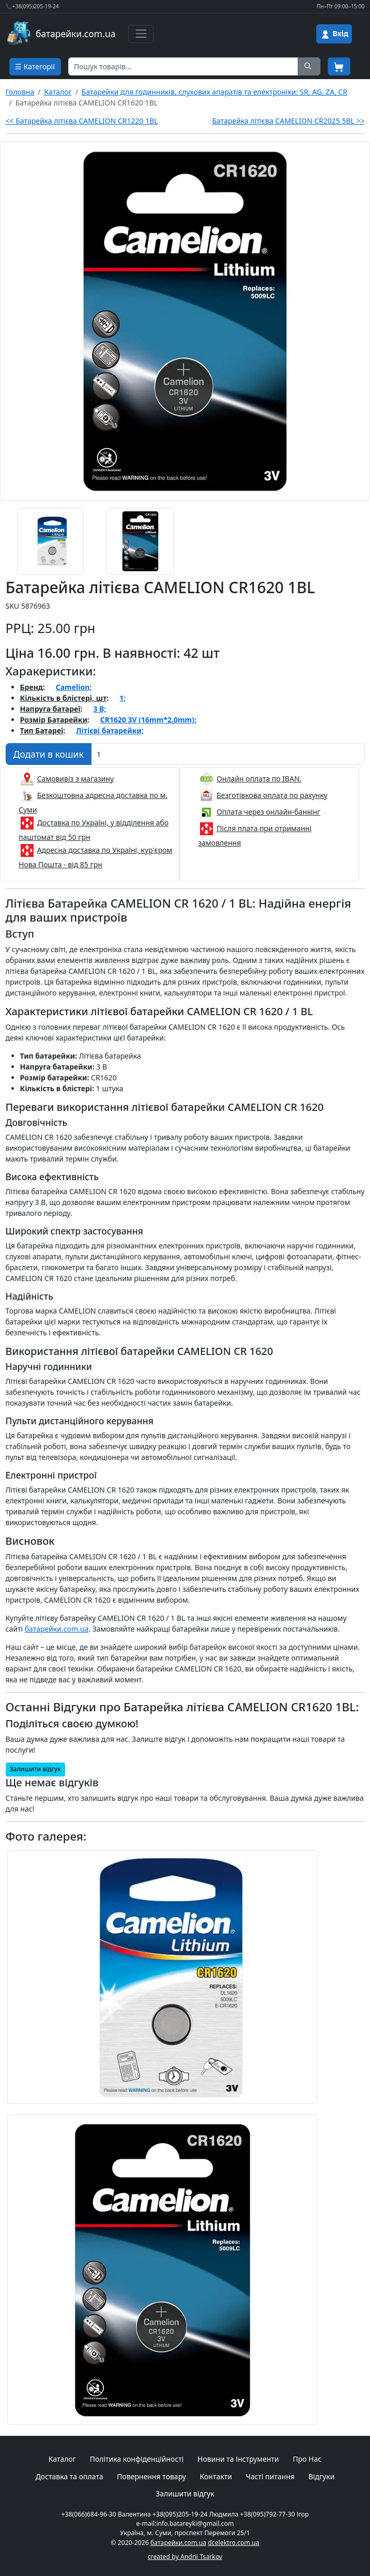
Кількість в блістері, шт (63, 698)
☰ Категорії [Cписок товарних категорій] (35, 66)
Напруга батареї (50, 709)
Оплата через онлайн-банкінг (268, 812)
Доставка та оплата (69, 2476)
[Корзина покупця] (339, 66)
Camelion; (74, 687)
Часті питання (270, 2476)
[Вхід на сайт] (334, 33)
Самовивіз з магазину (75, 779)
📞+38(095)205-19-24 (32, 6)
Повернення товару (151, 2476)
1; (122, 698)
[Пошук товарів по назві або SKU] (183, 66)
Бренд (31, 687)
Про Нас (306, 2459)
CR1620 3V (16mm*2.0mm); (148, 720)
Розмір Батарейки (53, 720)
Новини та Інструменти (238, 2459)
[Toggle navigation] (140, 34)
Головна (20, 92)
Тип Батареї (42, 730)
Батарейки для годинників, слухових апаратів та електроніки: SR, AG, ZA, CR (214, 92)
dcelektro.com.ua (233, 2542)
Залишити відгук (35, 1769)
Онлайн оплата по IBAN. (259, 779)
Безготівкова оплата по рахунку (272, 795)
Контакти (216, 2476)
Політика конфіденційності (137, 2459)
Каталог (57, 92)
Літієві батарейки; (110, 730)
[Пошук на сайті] (309, 66)
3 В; (99, 709)
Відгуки (322, 2476)
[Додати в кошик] (48, 754)
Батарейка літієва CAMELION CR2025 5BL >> (288, 121)
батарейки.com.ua (57, 1629)
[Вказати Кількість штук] (228, 754)
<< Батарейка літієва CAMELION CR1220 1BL (82, 121)
